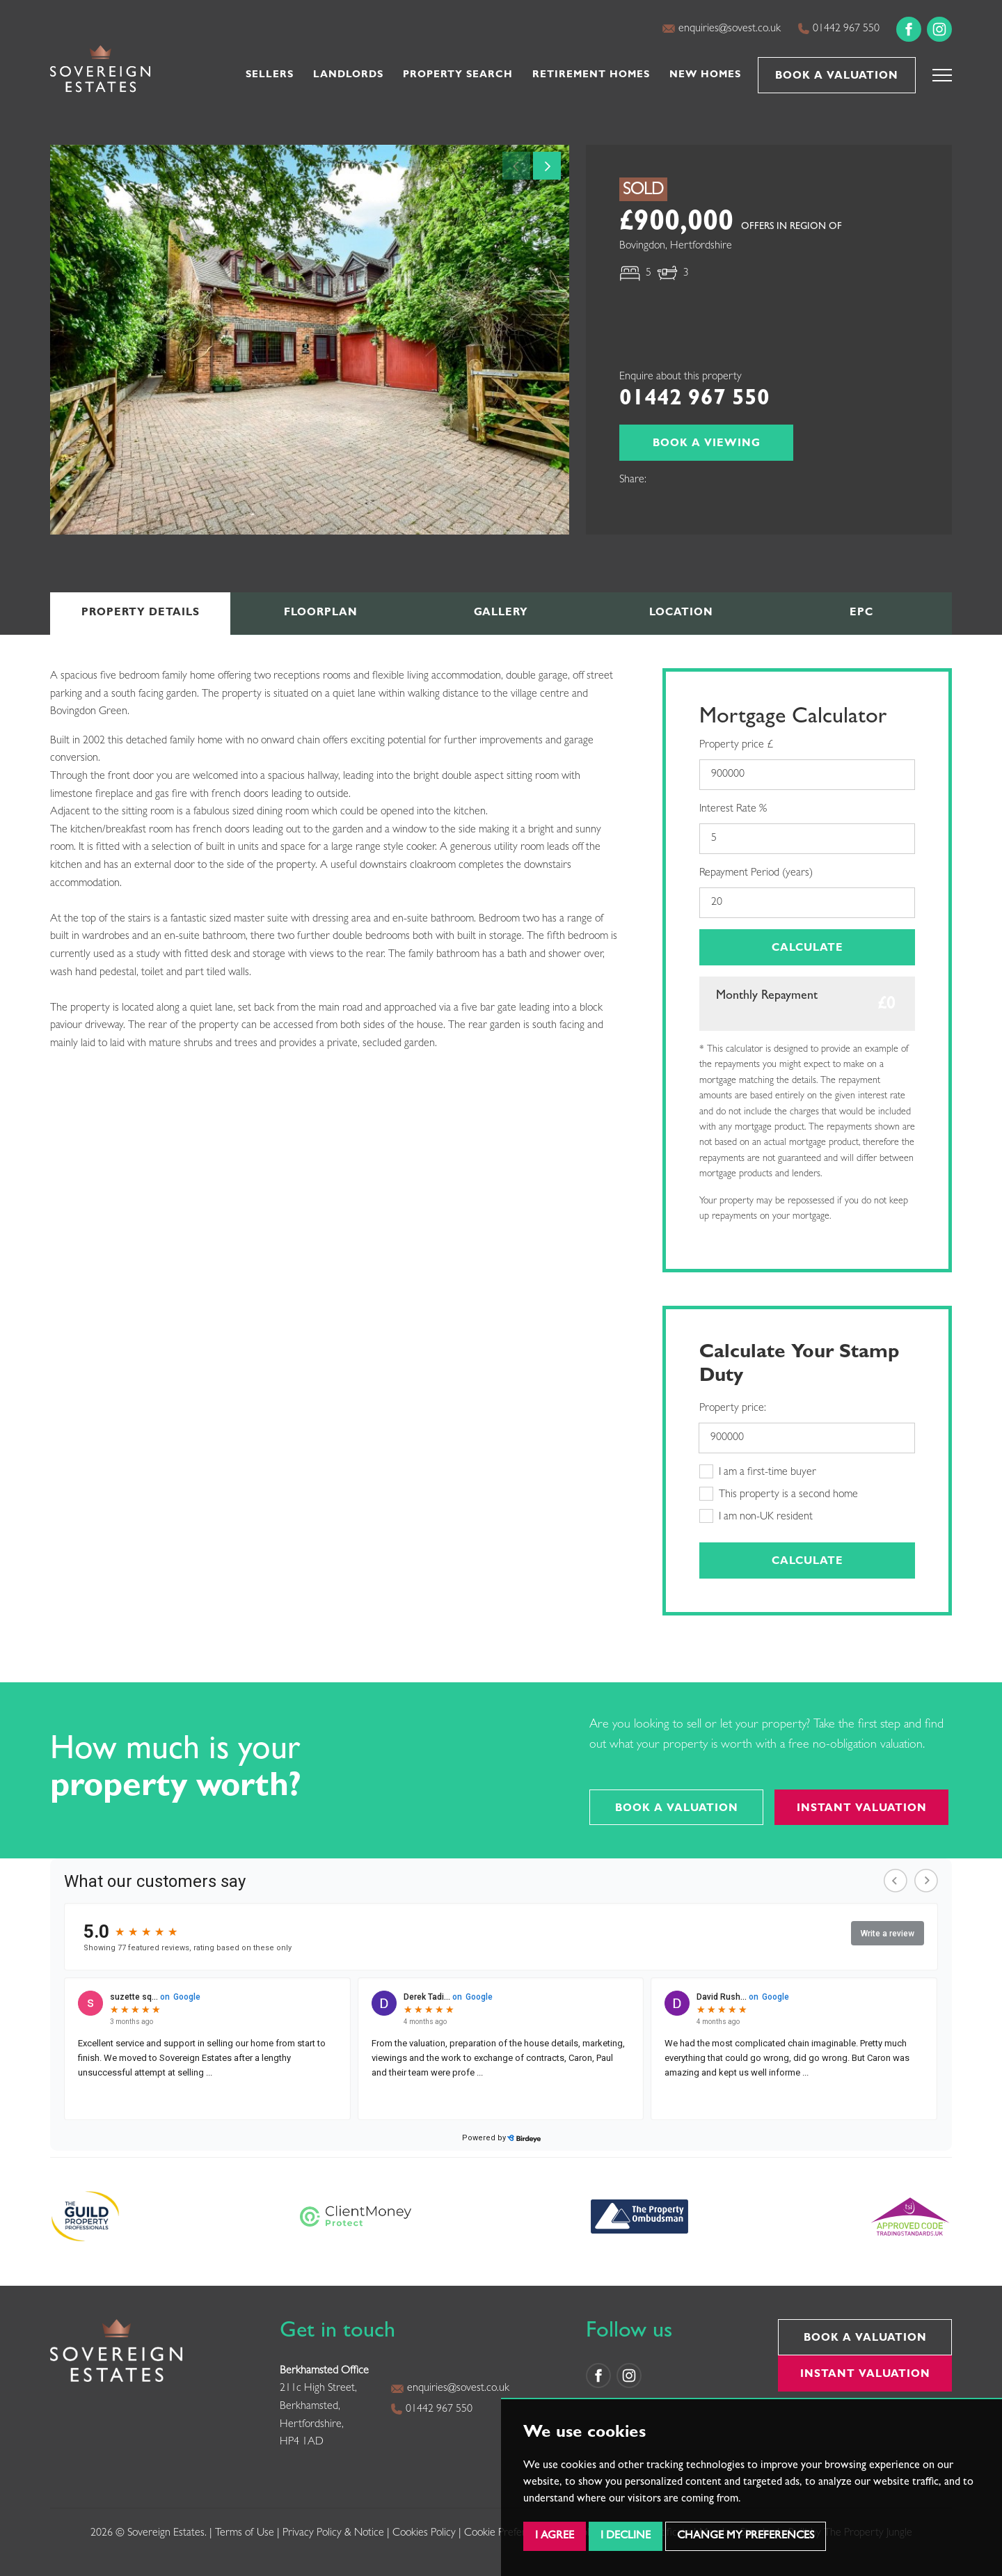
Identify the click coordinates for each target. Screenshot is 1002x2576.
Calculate (807, 949)
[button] (942, 75)
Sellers (270, 75)
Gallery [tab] (501, 613)
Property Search (458, 75)
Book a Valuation (836, 77)
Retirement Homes (591, 75)
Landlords (348, 75)
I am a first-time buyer (757, 1471)
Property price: (732, 1408)
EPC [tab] (861, 613)
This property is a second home (778, 1494)
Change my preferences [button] (745, 2536)
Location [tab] (681, 613)
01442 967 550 (838, 28)
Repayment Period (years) (756, 873)
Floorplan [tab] (321, 613)
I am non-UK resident (756, 1516)
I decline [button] (626, 2536)
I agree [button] (554, 2536)
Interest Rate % (733, 809)
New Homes (705, 75)
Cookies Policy (424, 2533)
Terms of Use (244, 2533)
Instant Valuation (862, 1809)
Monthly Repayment (767, 996)
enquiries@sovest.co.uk (721, 28)
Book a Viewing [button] (707, 444)
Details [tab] (140, 613)
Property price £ (736, 745)
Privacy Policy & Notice (333, 2533)
